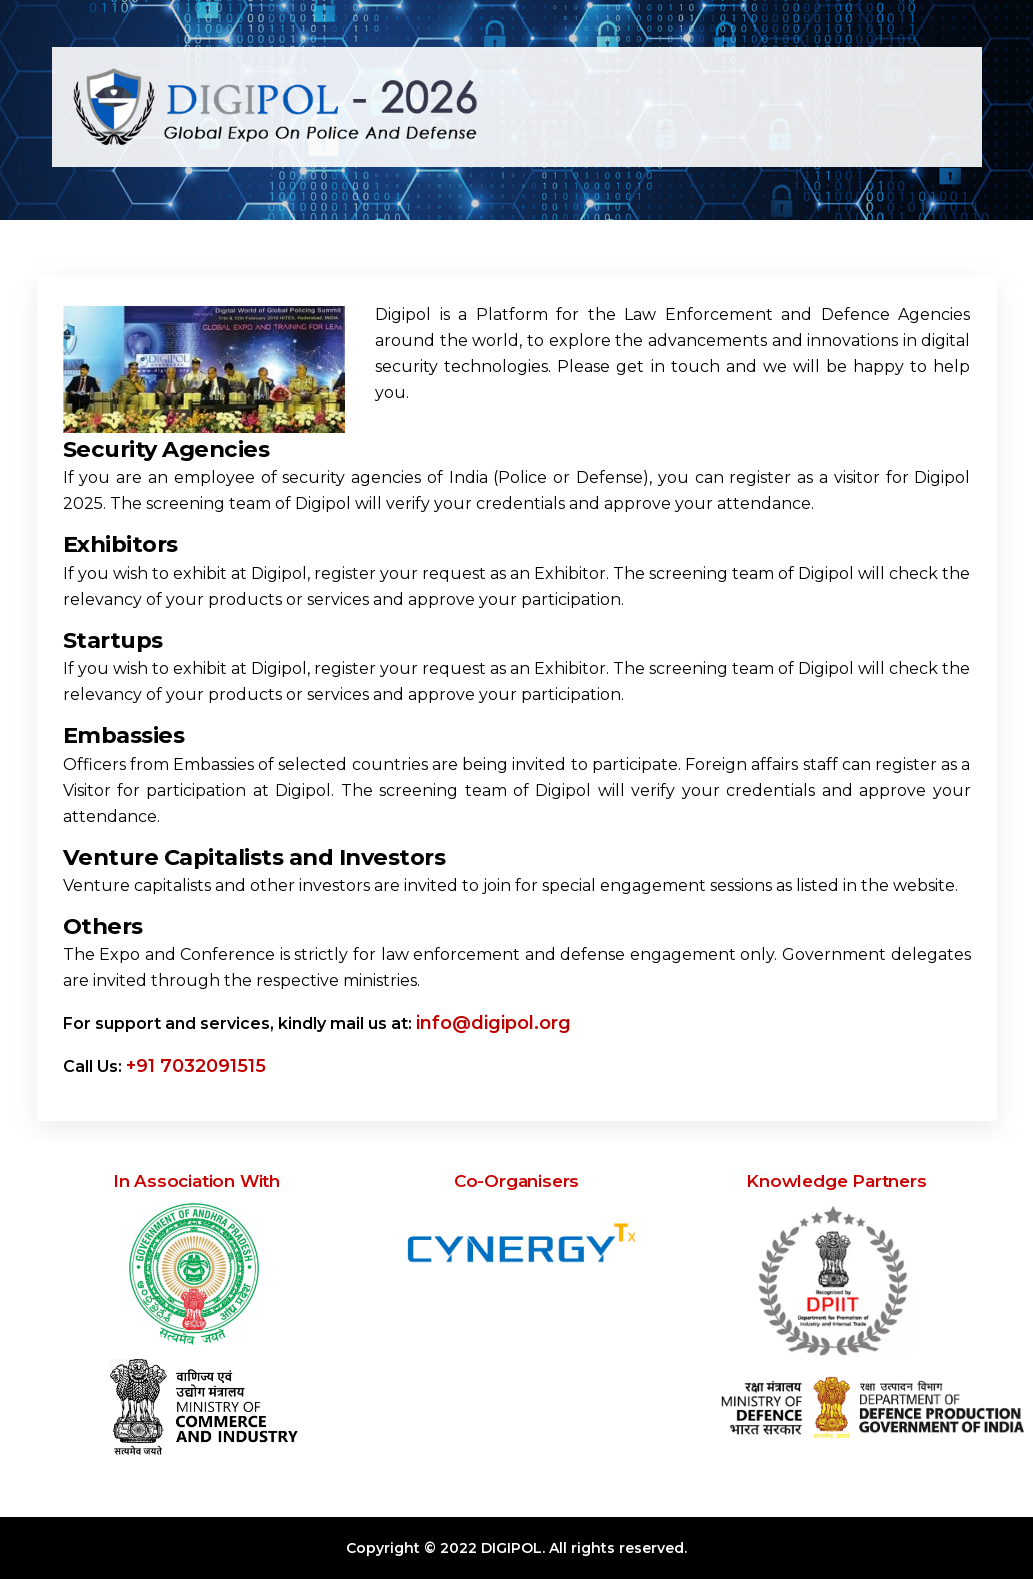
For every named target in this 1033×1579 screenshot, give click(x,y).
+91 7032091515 (196, 1066)
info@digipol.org (493, 1023)
